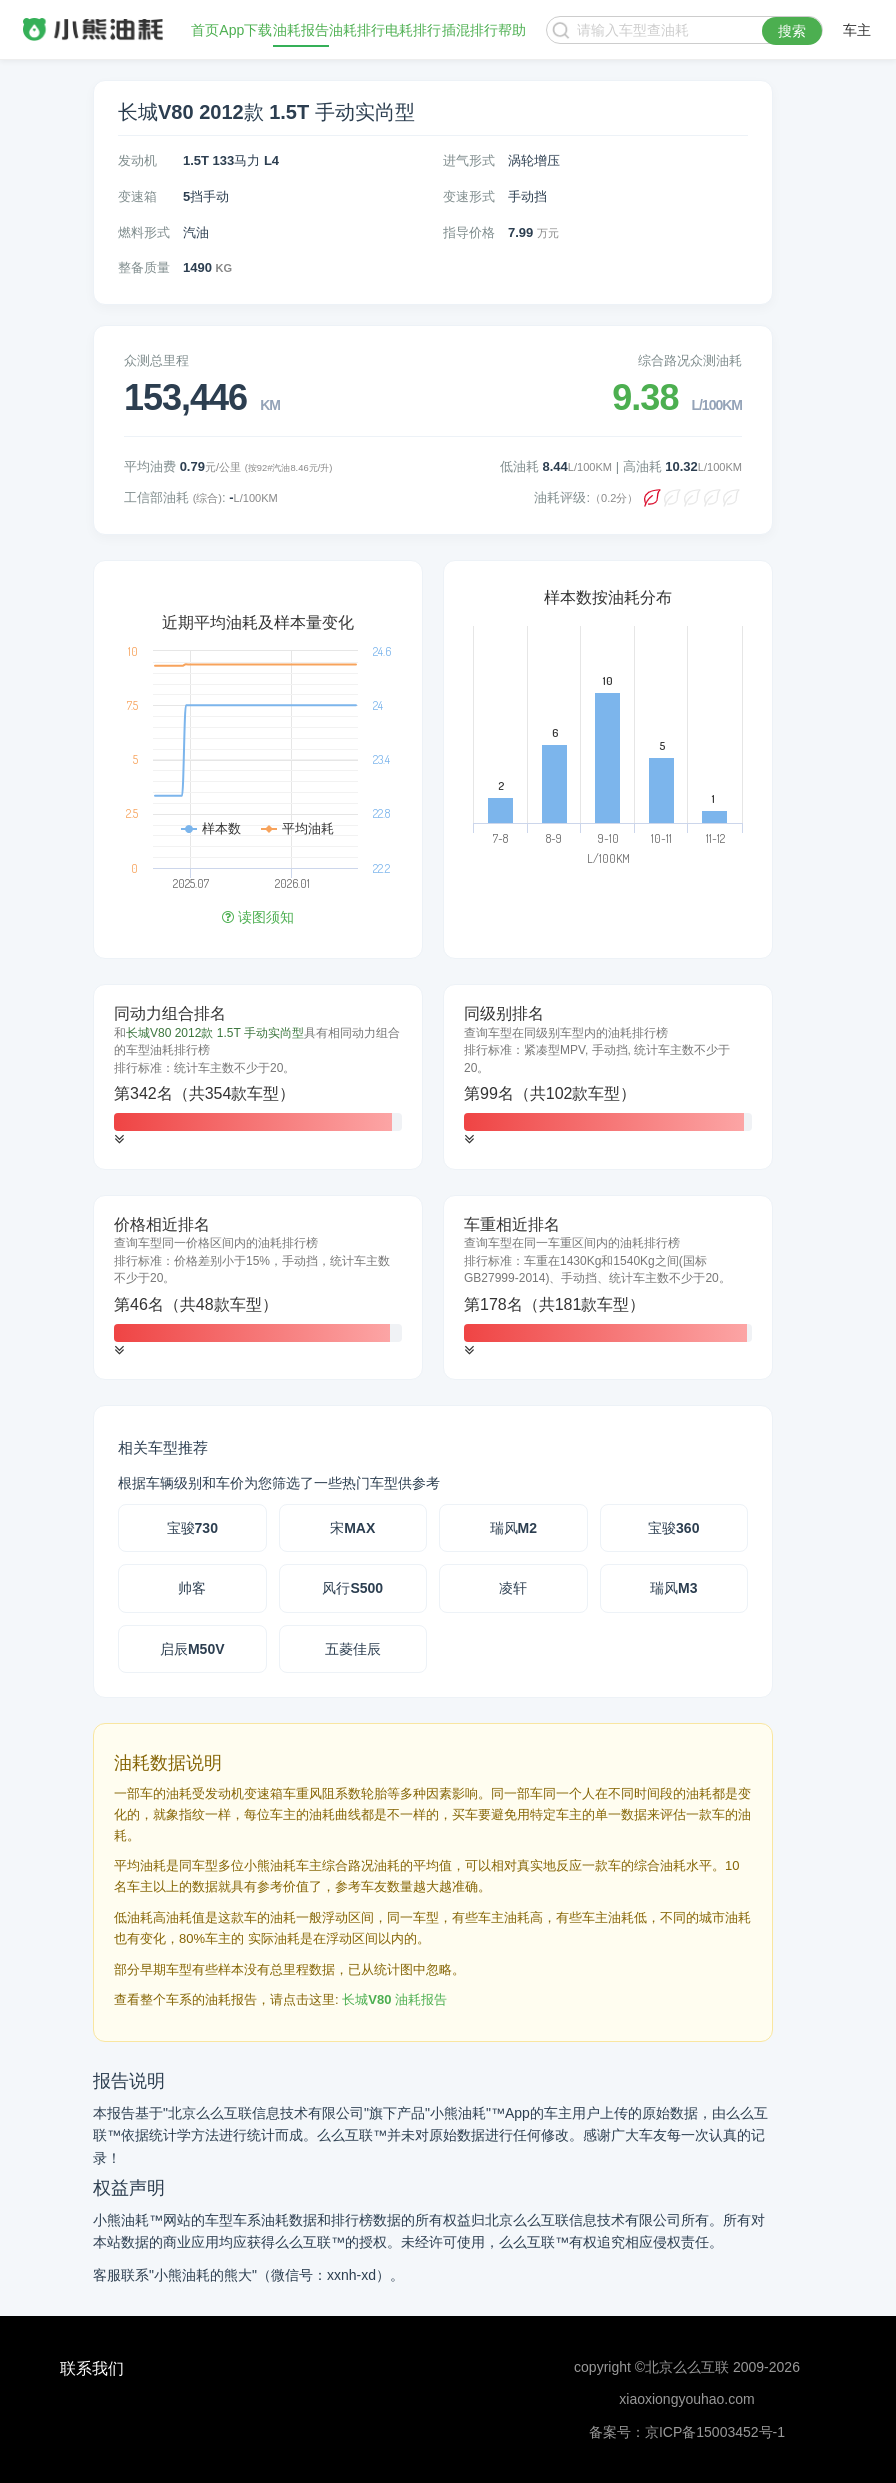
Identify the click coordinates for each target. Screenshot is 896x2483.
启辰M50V (192, 1649)
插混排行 (470, 30)
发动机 (137, 160)
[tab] (258, 1077)
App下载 (245, 30)
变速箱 (137, 196)
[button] (119, 1139)
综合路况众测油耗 (690, 360)
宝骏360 (673, 1528)
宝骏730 (192, 1528)
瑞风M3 (673, 1588)
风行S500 (352, 1588)
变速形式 (469, 196)
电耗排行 (413, 30)
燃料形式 (144, 232)
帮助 (512, 30)
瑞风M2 (513, 1528)
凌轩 (513, 1588)
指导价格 (469, 232)
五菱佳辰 (353, 1649)
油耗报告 (301, 30)
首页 (205, 30)
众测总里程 (156, 360)
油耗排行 (357, 30)
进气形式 (469, 160)
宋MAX (352, 1528)
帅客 (192, 1588)
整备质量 (144, 267)
